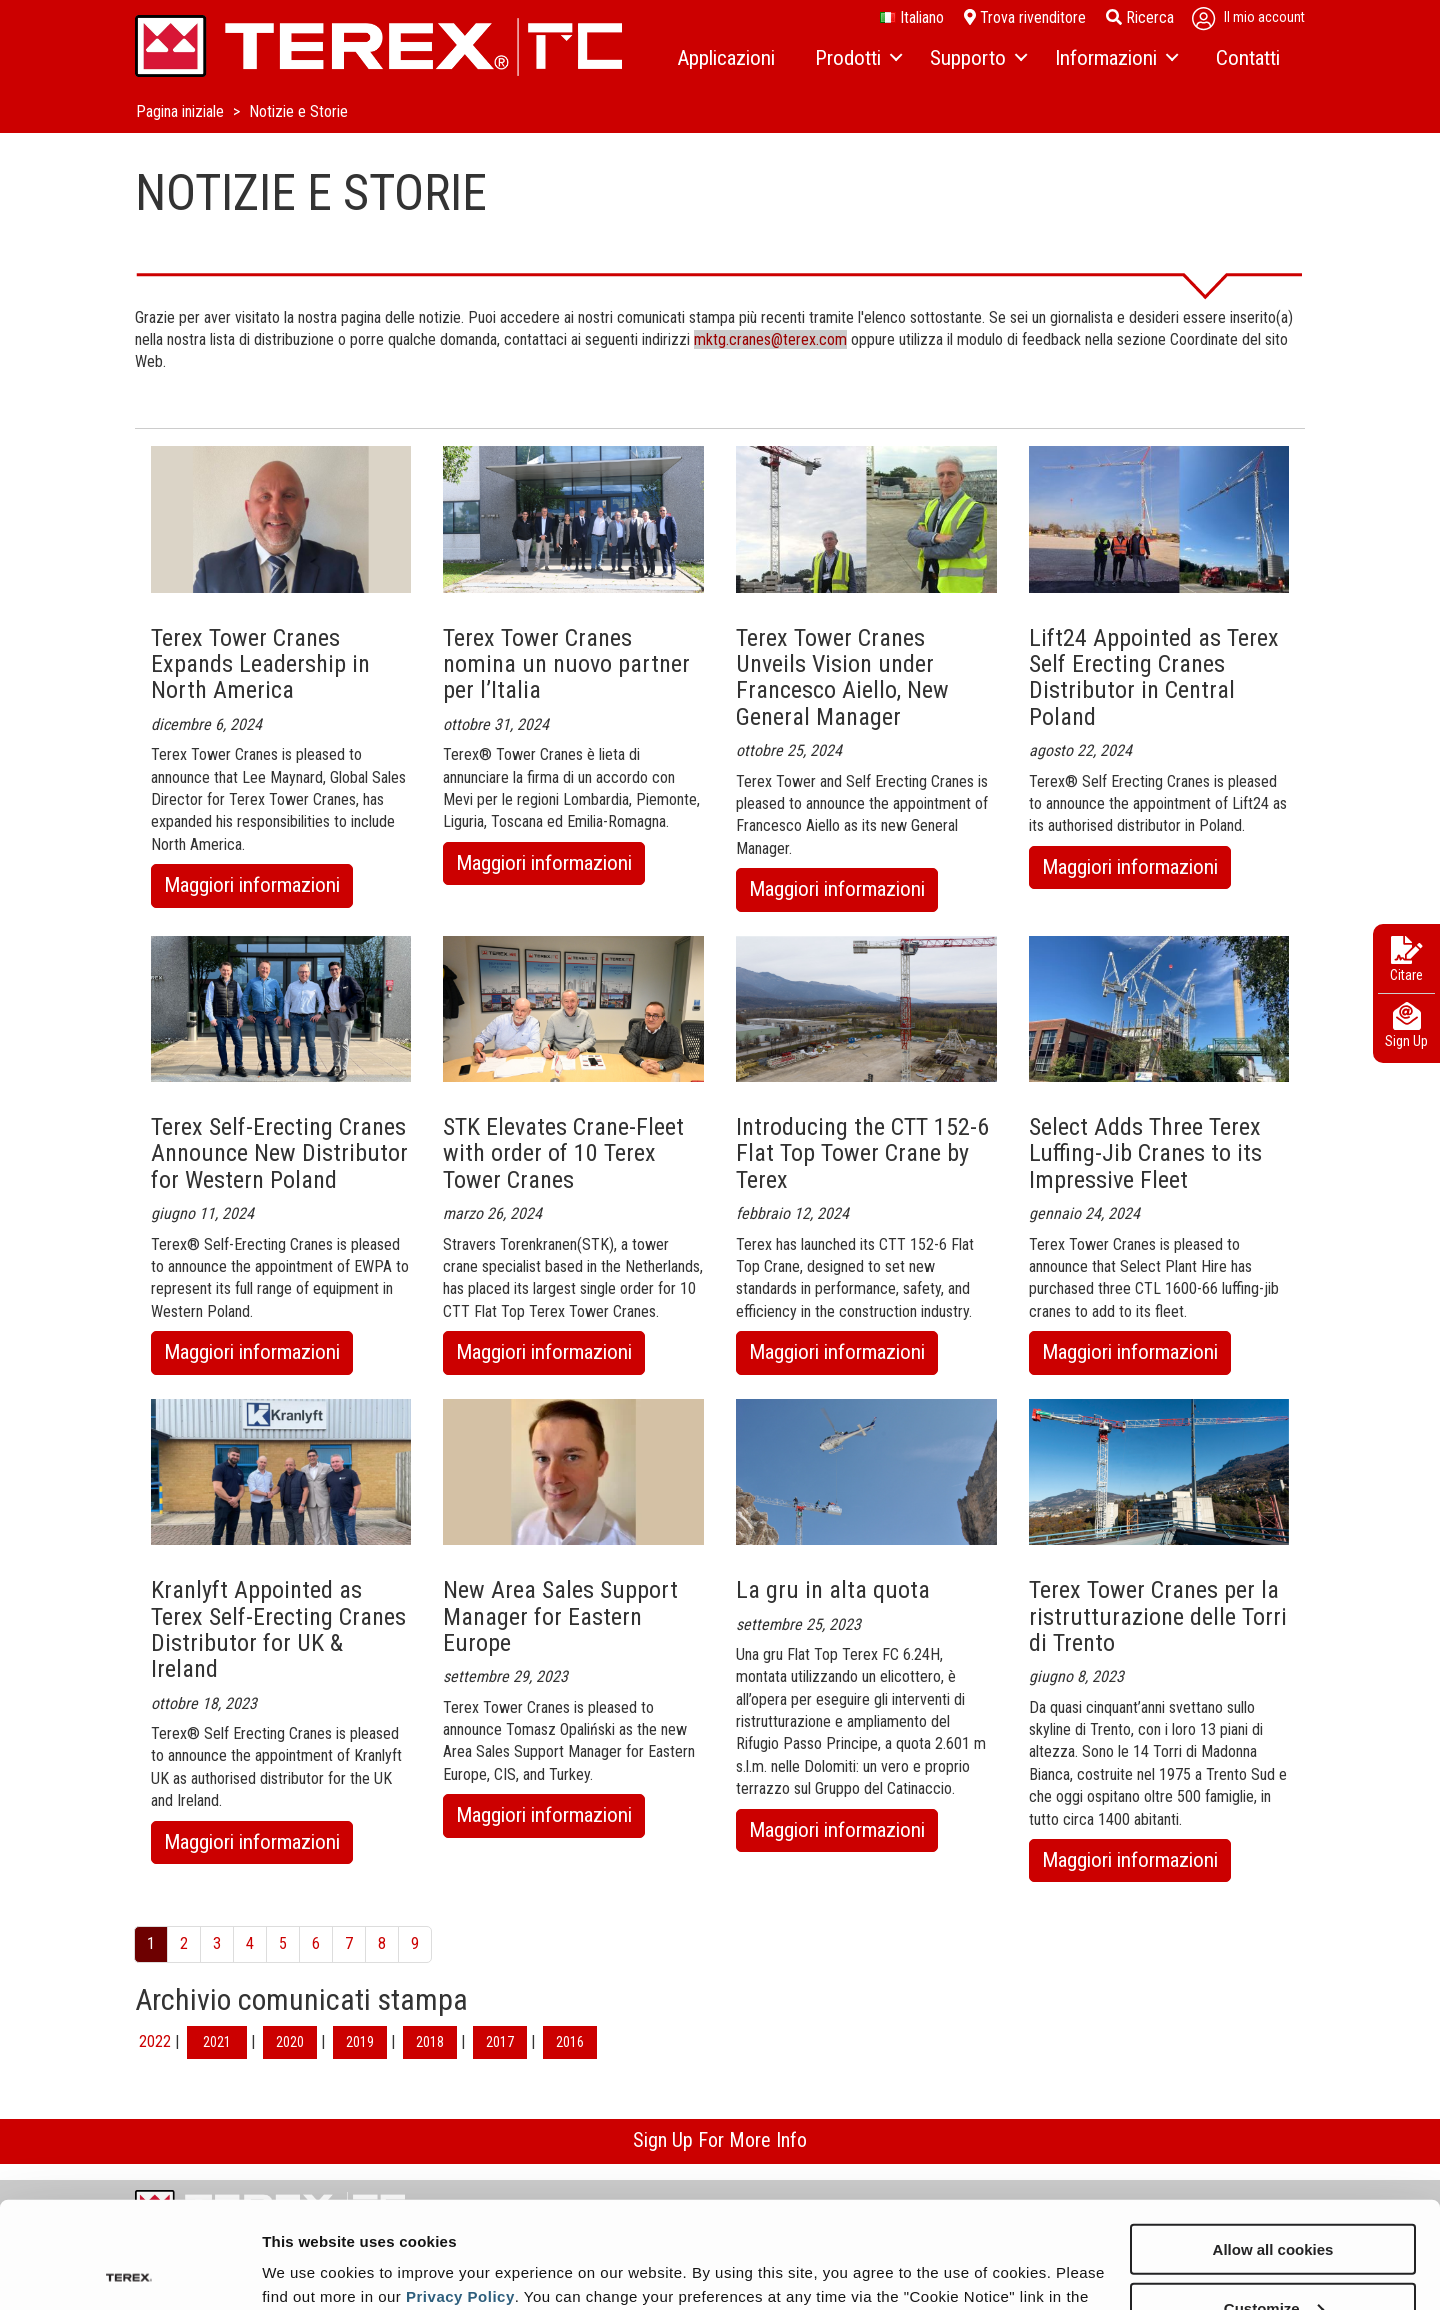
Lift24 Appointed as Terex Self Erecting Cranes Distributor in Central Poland (1154, 677)
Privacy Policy (460, 2189)
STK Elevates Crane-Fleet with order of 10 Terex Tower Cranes (563, 1153)
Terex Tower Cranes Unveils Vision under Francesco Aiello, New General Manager (842, 677)
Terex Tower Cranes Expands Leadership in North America (260, 664)
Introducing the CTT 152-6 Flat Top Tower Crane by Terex (862, 1153)
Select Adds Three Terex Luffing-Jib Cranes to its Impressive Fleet (1145, 1153)
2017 (500, 2042)
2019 (360, 2042)
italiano (912, 18)
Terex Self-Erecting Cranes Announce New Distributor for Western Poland (279, 1153)
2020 (290, 2042)
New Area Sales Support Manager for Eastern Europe (560, 1616)
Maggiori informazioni (258, 888)
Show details (308, 2269)
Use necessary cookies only (1273, 2260)
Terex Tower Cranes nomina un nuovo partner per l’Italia (566, 664)
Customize (1274, 2201)
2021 (217, 2042)
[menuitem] (726, 59)
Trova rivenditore (1025, 17)
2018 (430, 2042)
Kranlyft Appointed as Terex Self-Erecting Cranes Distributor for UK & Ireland (278, 1629)
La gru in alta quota (833, 1590)
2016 (570, 2042)
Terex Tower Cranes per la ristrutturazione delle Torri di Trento (1158, 1616)
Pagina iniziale (182, 111)
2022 (155, 2041)
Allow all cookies (1273, 2142)
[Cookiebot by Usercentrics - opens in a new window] (129, 2271)
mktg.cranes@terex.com (770, 339)
